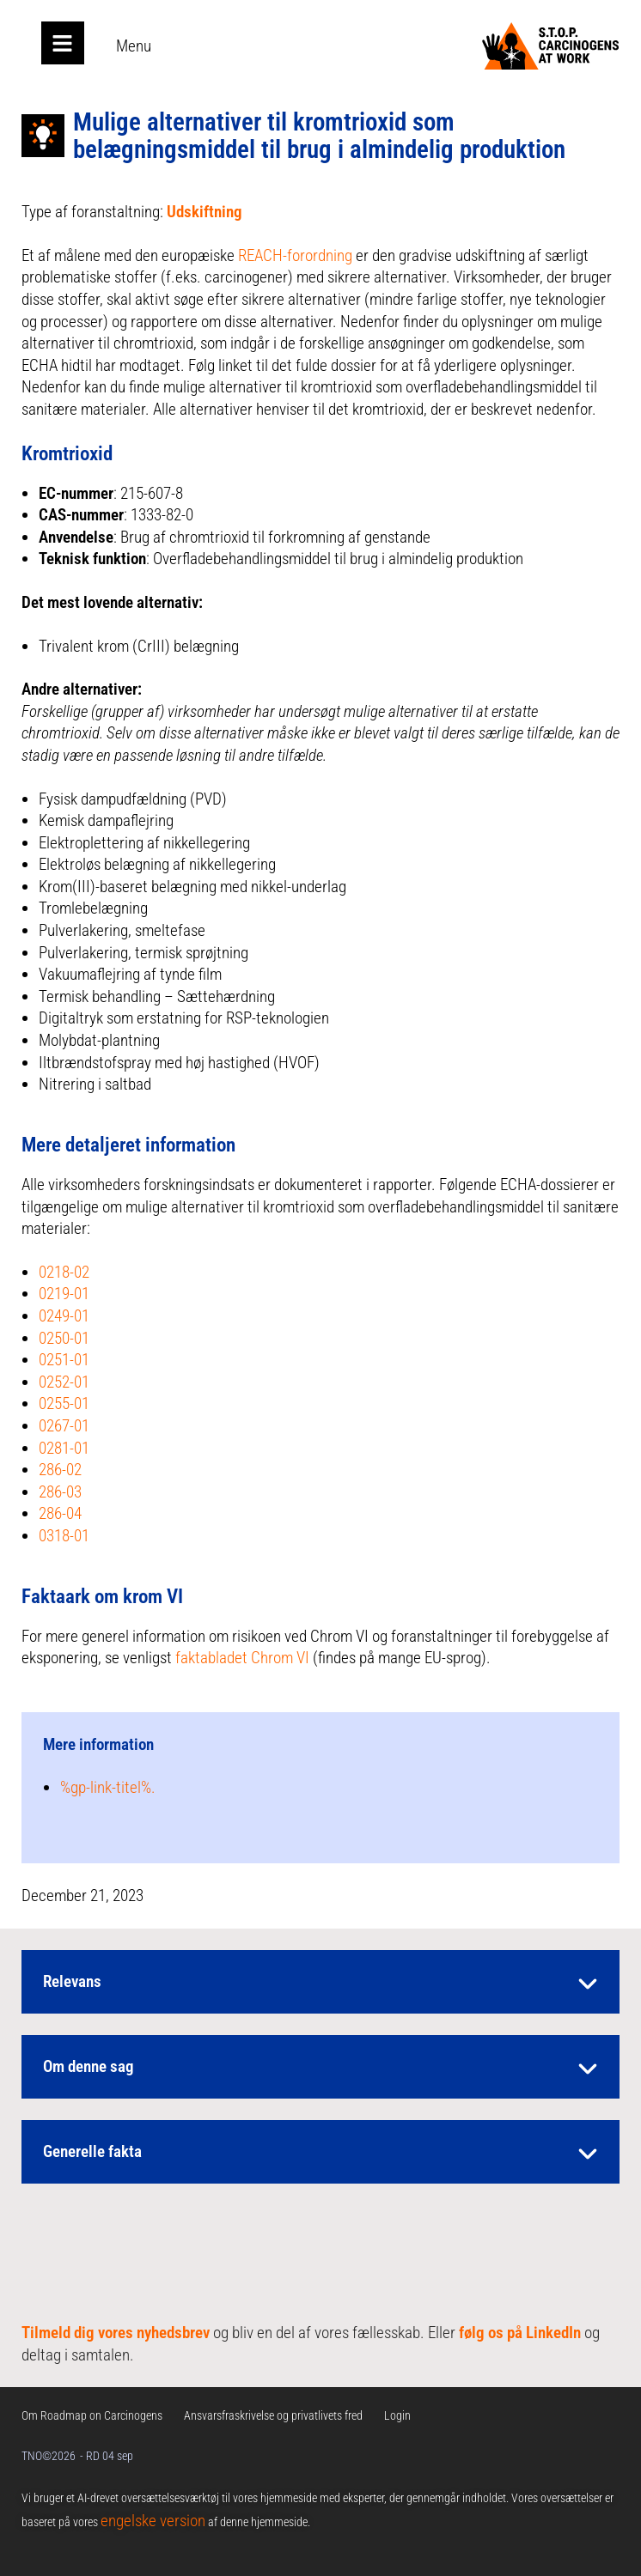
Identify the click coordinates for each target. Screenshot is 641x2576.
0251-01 (64, 1360)
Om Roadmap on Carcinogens (91, 2415)
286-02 (60, 1469)
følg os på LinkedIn (520, 2332)
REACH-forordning (295, 255)
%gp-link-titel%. (108, 1787)
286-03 (60, 1492)
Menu (133, 46)
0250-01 (64, 1338)
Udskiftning (204, 212)
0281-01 (64, 1448)
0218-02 (64, 1272)
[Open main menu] (62, 42)
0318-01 (64, 1536)
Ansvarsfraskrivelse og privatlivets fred (273, 2415)
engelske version (153, 2520)
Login (397, 2415)
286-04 (60, 1513)
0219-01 (64, 1293)
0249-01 (64, 1316)
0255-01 (64, 1403)
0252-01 (64, 1382)
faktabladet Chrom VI (242, 1658)
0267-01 (64, 1426)
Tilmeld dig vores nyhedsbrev (115, 2332)
